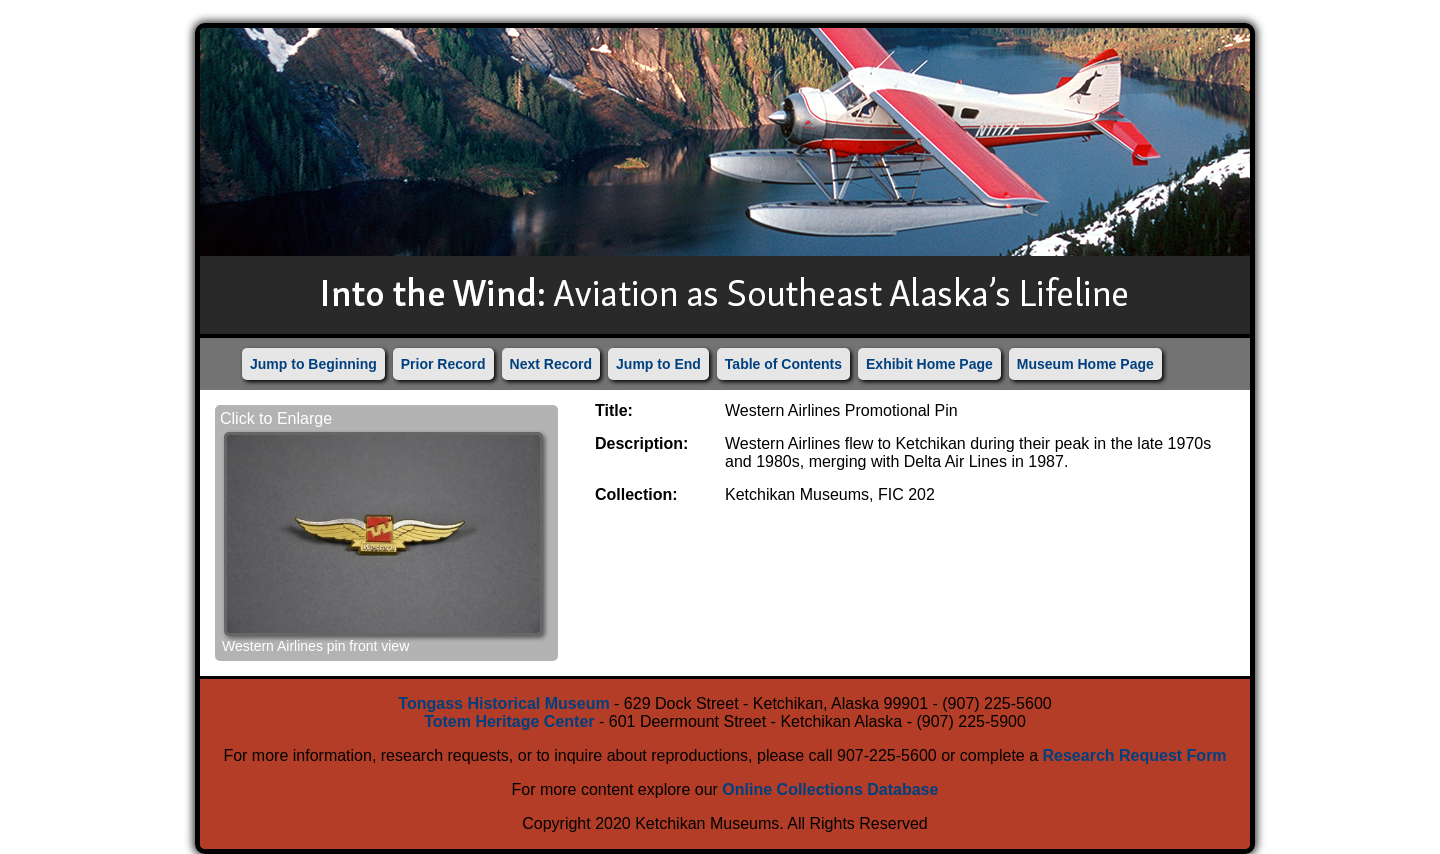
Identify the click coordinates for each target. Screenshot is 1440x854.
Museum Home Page (1085, 364)
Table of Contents (783, 364)
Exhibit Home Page (929, 364)
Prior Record (443, 364)
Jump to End (658, 364)
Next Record (551, 364)
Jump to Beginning (313, 364)
